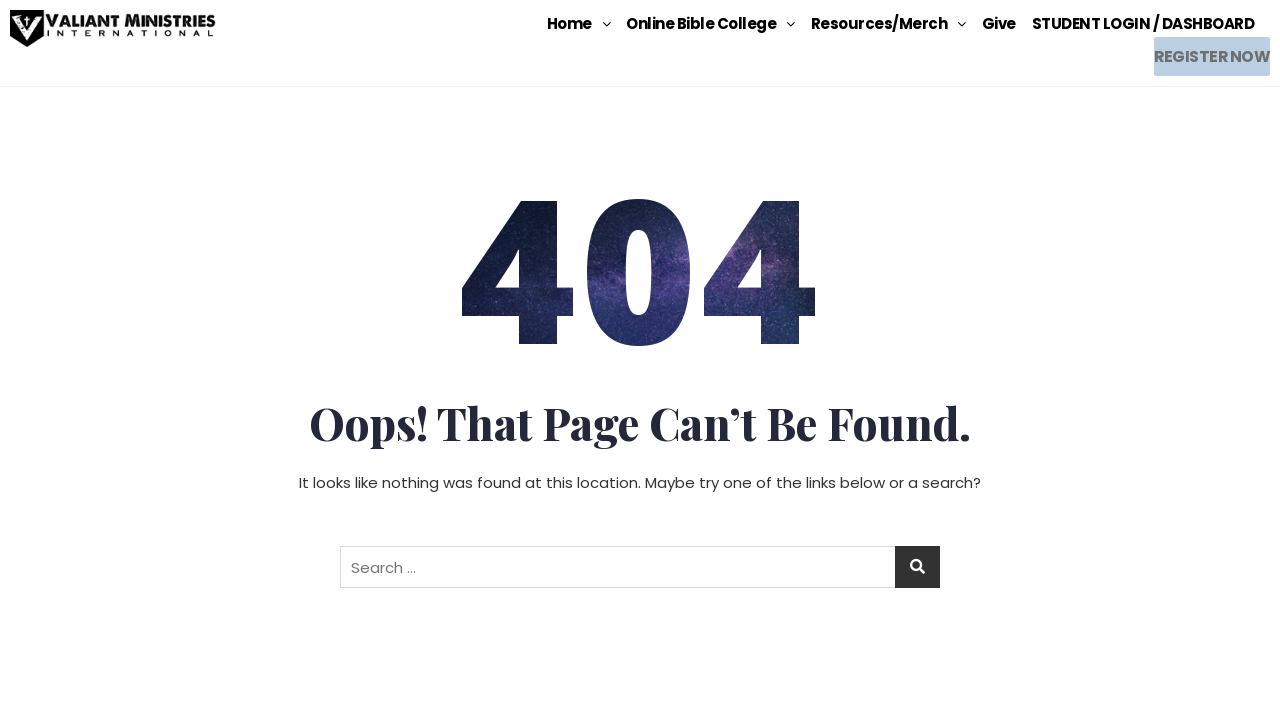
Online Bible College (710, 23)
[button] (579, 23)
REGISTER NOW (1208, 51)
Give (999, 23)
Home (579, 23)
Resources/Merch (888, 23)
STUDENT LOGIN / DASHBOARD (1143, 23)
